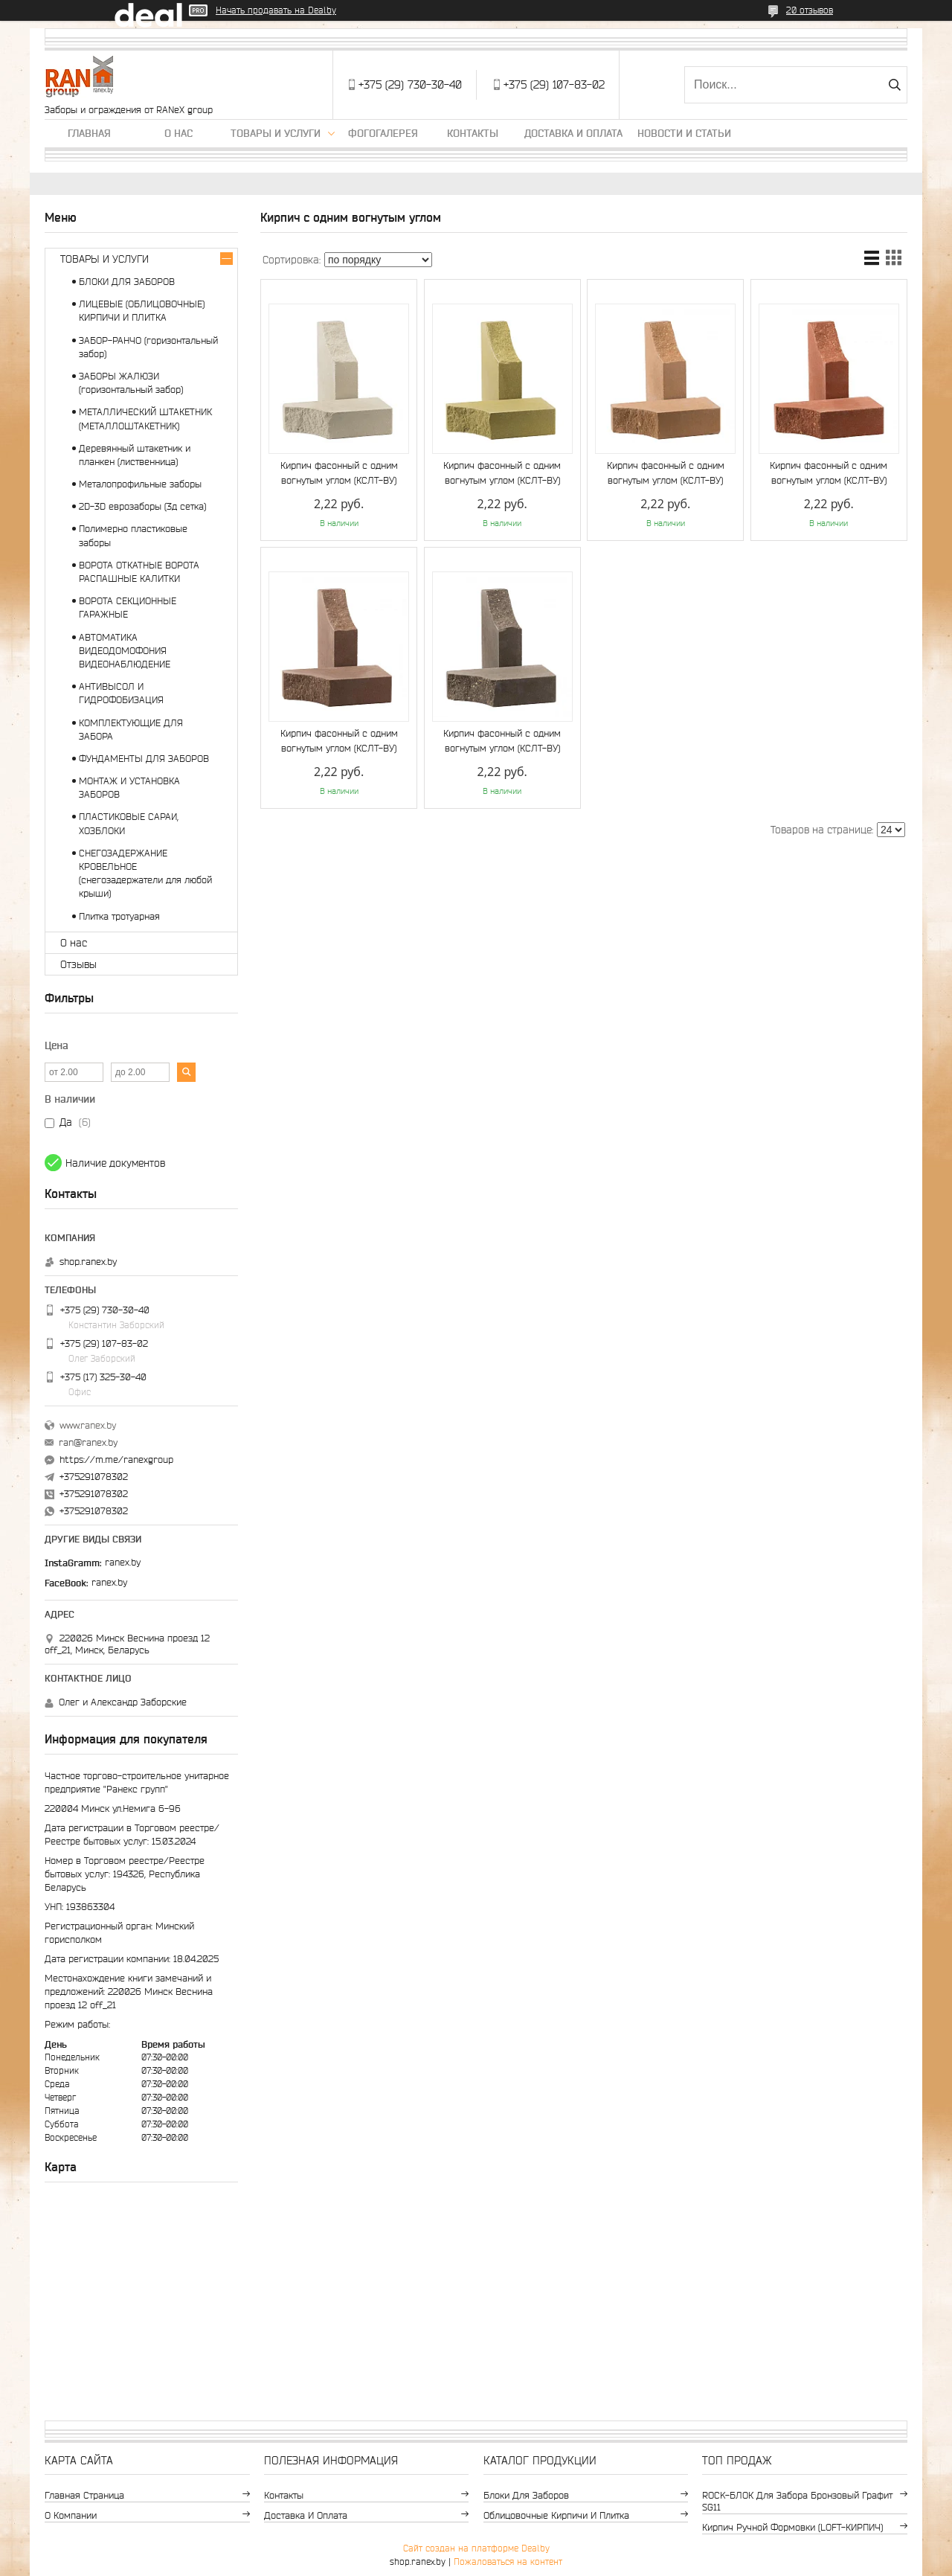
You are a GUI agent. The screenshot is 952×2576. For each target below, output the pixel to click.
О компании (71, 2515)
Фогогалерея (383, 133)
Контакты (472, 133)
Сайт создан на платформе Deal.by (476, 2548)
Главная (89, 133)
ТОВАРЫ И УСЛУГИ (104, 259)
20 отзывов (809, 10)
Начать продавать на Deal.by (276, 10)
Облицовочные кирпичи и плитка (556, 2515)
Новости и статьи (684, 133)
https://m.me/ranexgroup (116, 1459)
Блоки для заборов (526, 2495)
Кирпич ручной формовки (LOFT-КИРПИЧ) (792, 2527)
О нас (178, 133)
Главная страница (84, 2495)
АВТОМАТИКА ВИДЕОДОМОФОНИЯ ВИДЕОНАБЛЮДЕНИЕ (124, 651)
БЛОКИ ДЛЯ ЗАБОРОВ (127, 281)
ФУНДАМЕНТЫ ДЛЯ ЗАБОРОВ (144, 758)
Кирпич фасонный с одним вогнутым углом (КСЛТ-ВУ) (339, 473)
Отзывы (78, 964)
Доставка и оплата (573, 133)
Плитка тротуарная (119, 916)
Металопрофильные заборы (140, 484)
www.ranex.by (88, 1425)
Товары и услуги (276, 133)
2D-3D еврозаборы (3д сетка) (142, 506)
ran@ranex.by (88, 1442)
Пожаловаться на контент (508, 2561)
